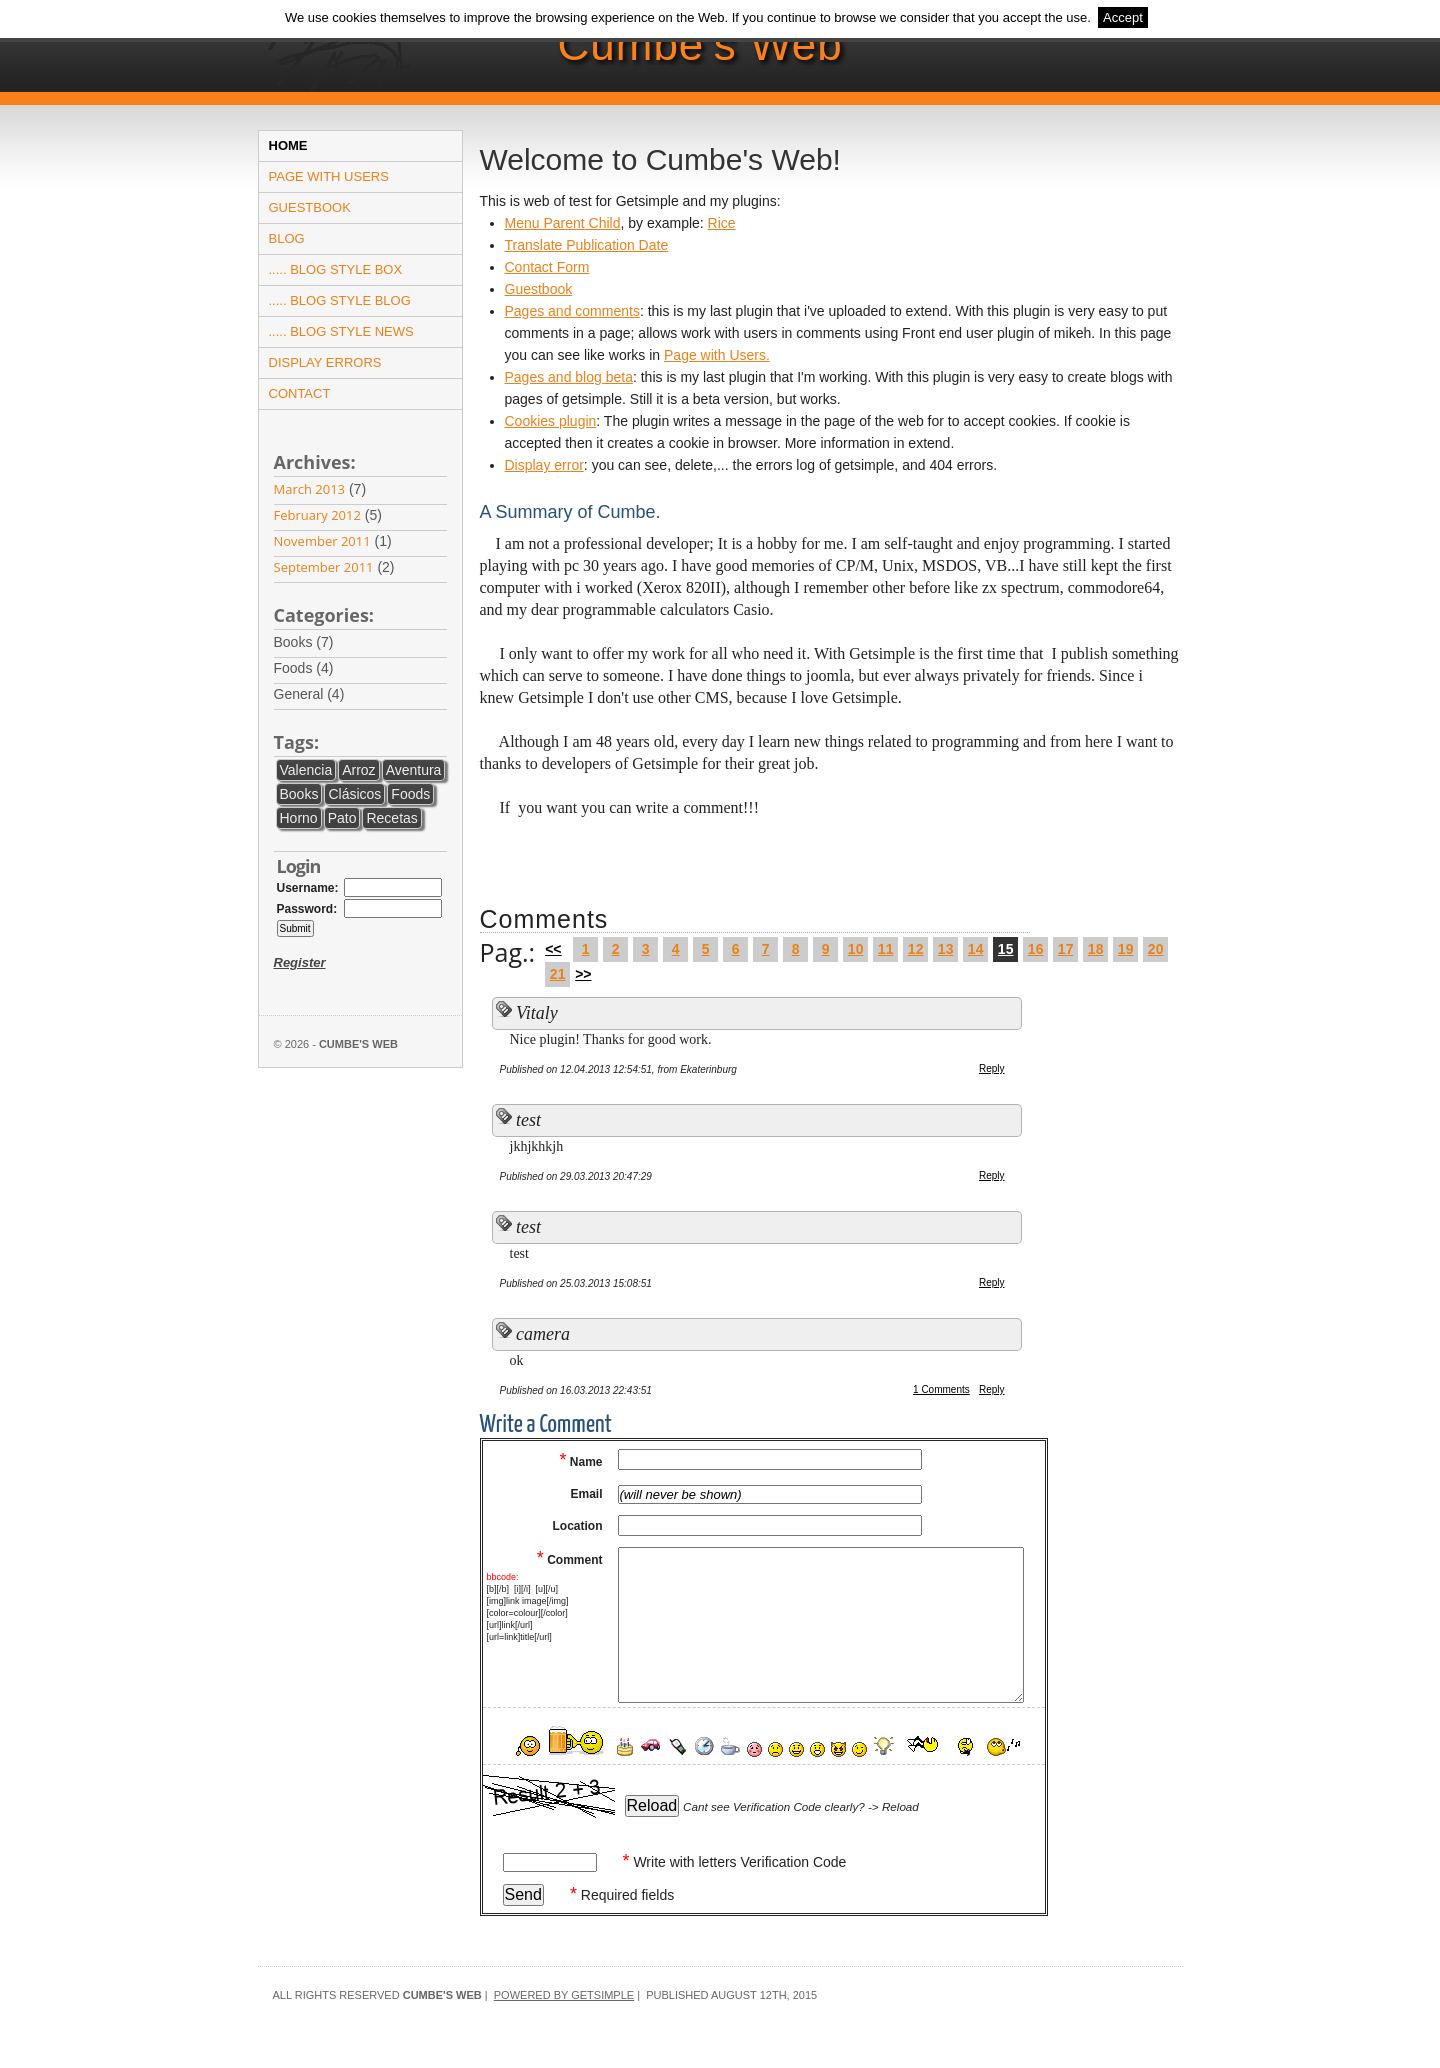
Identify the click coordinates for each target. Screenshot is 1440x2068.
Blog (287, 238)
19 (1126, 949)
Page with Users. (717, 355)
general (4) (322, 694)
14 (976, 949)
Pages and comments (572, 311)
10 (856, 949)
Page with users (329, 176)
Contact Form (547, 267)
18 (1096, 949)
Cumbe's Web (700, 44)
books (299, 794)
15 (1006, 949)
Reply (992, 1068)
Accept (1123, 17)
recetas (391, 818)
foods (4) (317, 668)
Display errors (325, 362)
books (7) (317, 642)
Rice (722, 223)
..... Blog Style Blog (340, 300)
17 (1066, 949)
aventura (414, 770)
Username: (308, 888)
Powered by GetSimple (564, 1995)
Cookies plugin (551, 421)
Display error (544, 465)
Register (300, 962)
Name (580, 1462)
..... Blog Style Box (336, 269)
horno (299, 818)
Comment (570, 1560)
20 (1156, 949)
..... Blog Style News (341, 331)
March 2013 (310, 489)
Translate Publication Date (587, 245)
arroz (358, 770)
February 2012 (317, 515)
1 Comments (941, 1389)
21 (558, 974)
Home (288, 145)
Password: (307, 909)
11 (886, 949)
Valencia (306, 770)
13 (946, 949)
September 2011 (324, 567)
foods (410, 794)
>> (583, 974)
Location (578, 1526)
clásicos (354, 794)
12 (916, 949)
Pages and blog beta (569, 377)
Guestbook (310, 207)
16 (1036, 949)
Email (586, 1494)
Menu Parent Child (563, 223)
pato (342, 818)
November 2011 (322, 541)
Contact (300, 393)
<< (553, 949)
